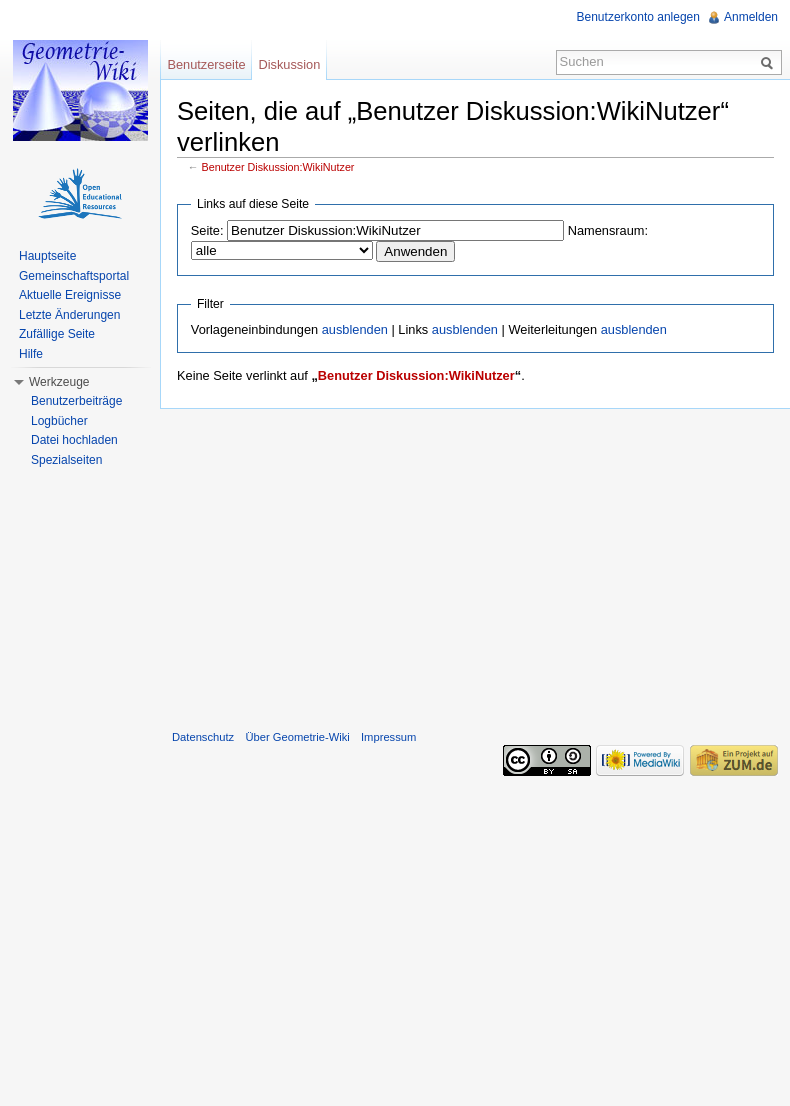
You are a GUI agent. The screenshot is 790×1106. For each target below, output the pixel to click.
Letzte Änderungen (69, 315)
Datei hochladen (74, 440)
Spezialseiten (66, 460)
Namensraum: (608, 230)
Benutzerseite (206, 64)
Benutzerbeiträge (76, 401)
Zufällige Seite (57, 334)
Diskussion (289, 64)
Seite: (207, 230)
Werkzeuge (59, 382)
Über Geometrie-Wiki (297, 737)
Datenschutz (203, 737)
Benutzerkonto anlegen (638, 17)
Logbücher (59, 421)
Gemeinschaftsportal (74, 276)
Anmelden (751, 17)
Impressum (388, 737)
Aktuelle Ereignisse (70, 295)
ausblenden (355, 329)
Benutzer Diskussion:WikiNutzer (278, 167)
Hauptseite (47, 256)
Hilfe (31, 354)
